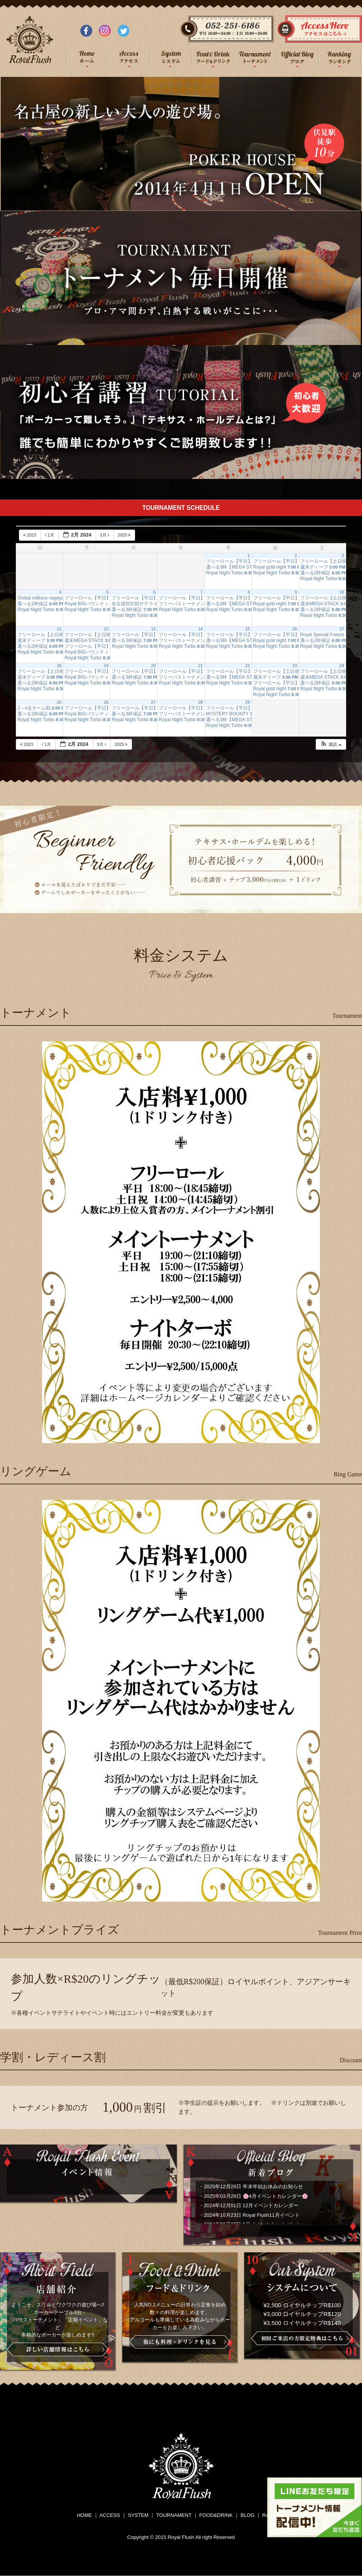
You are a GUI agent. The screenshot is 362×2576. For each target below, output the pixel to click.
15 (247, 629)
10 (342, 592)
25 (59, 702)
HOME (84, 2515)
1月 (50, 535)
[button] (330, 744)
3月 (105, 535)
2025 (125, 535)
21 (200, 665)
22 (247, 665)
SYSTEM (138, 2515)
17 (342, 629)
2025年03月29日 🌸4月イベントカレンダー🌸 (256, 2196)
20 (153, 665)
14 (200, 629)
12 (106, 629)
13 (153, 629)
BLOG (247, 2515)
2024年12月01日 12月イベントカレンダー (251, 2205)
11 (59, 629)
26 (106, 702)
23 (295, 665)
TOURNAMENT (173, 2515)
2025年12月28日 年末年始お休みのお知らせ (253, 2186)
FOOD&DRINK (216, 2515)
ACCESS (110, 2515)
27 (153, 702)
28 (200, 702)
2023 (30, 535)
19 (106, 665)
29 (247, 702)
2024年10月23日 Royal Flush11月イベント (252, 2215)
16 (295, 629)
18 (59, 665)
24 (342, 665)
